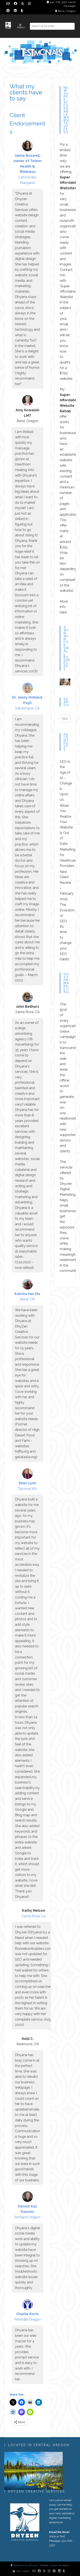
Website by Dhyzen (26, 2565)
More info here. (64, 606)
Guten (54, 2565)
